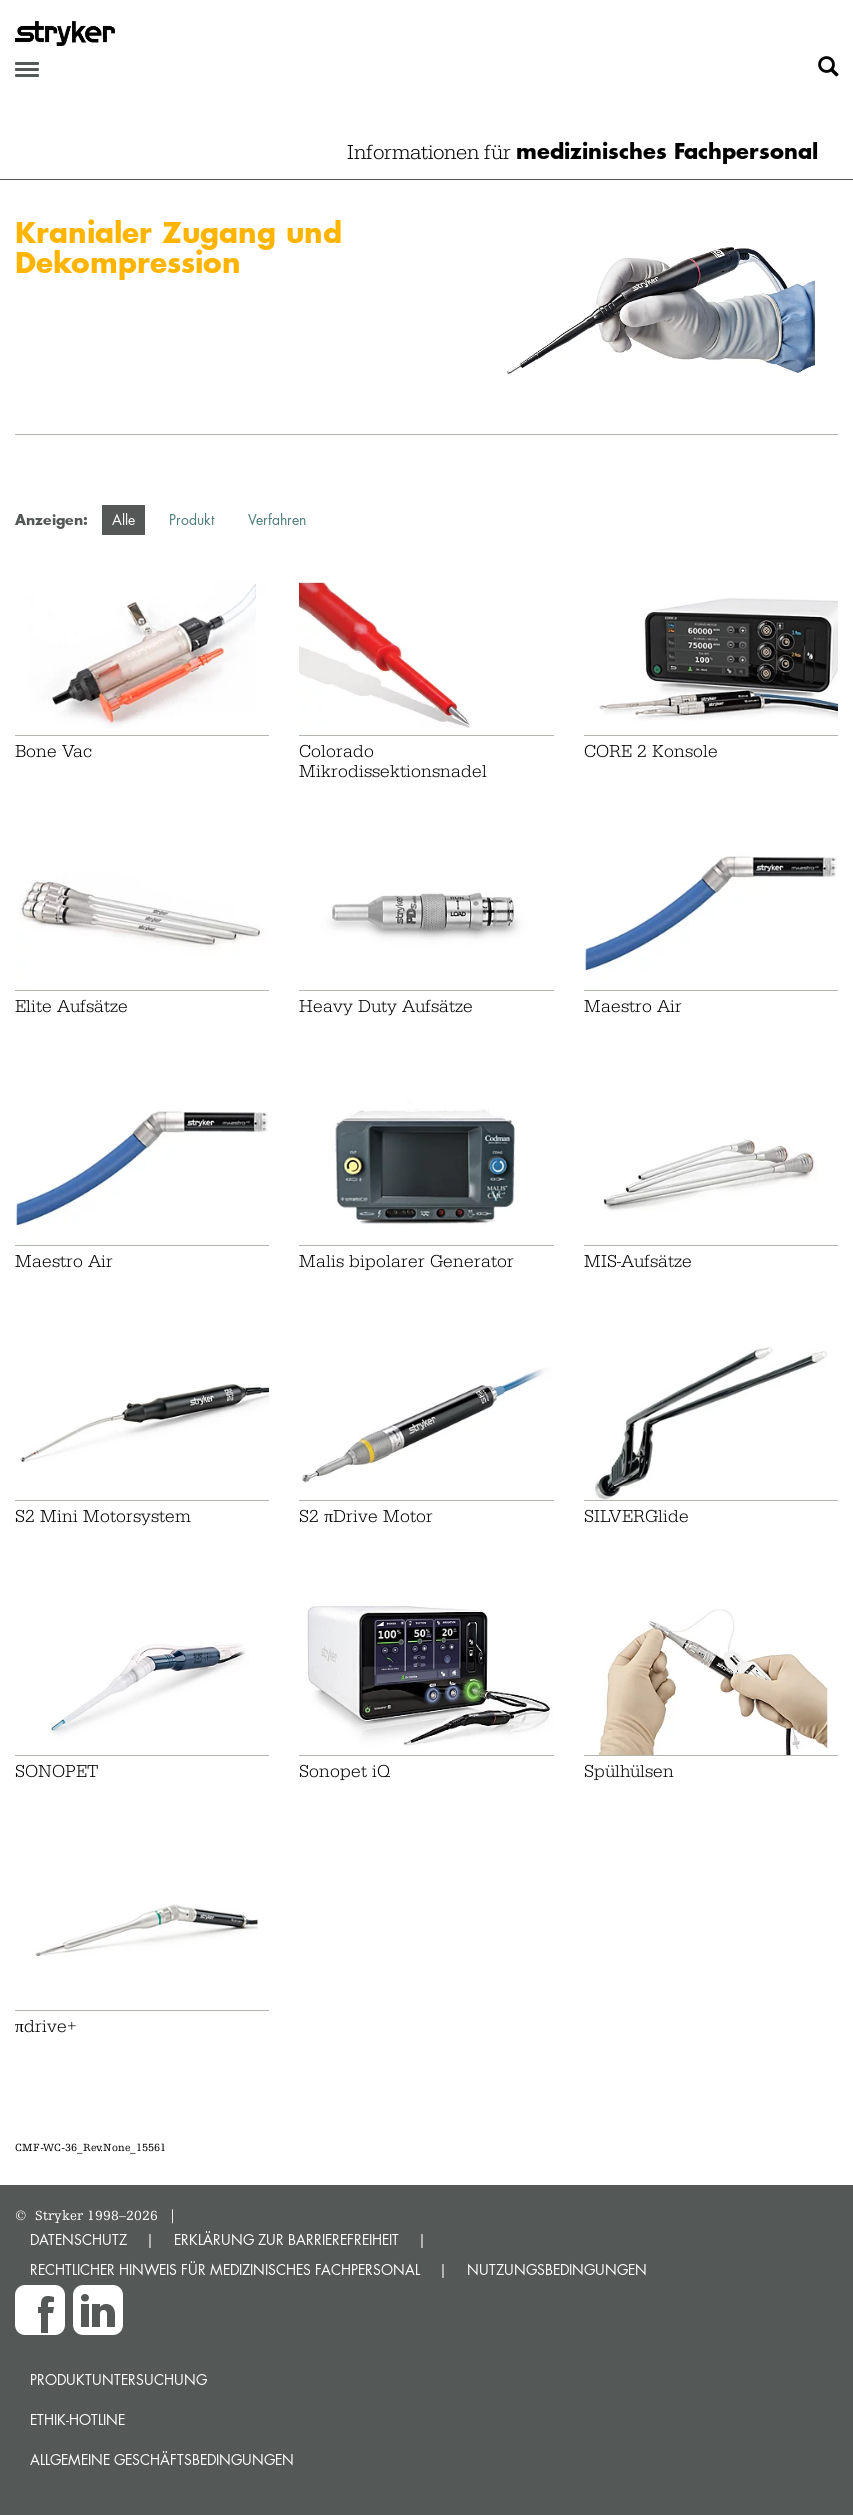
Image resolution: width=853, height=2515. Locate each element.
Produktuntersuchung (118, 2379)
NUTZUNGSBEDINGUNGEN (557, 2269)
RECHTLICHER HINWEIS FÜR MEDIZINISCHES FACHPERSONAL (225, 2269)
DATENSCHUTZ (78, 2239)
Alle (123, 519)
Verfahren (277, 519)
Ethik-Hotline (77, 2419)
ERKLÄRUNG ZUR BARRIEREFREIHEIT (286, 2239)
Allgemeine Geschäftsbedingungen (162, 2459)
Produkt (191, 519)
